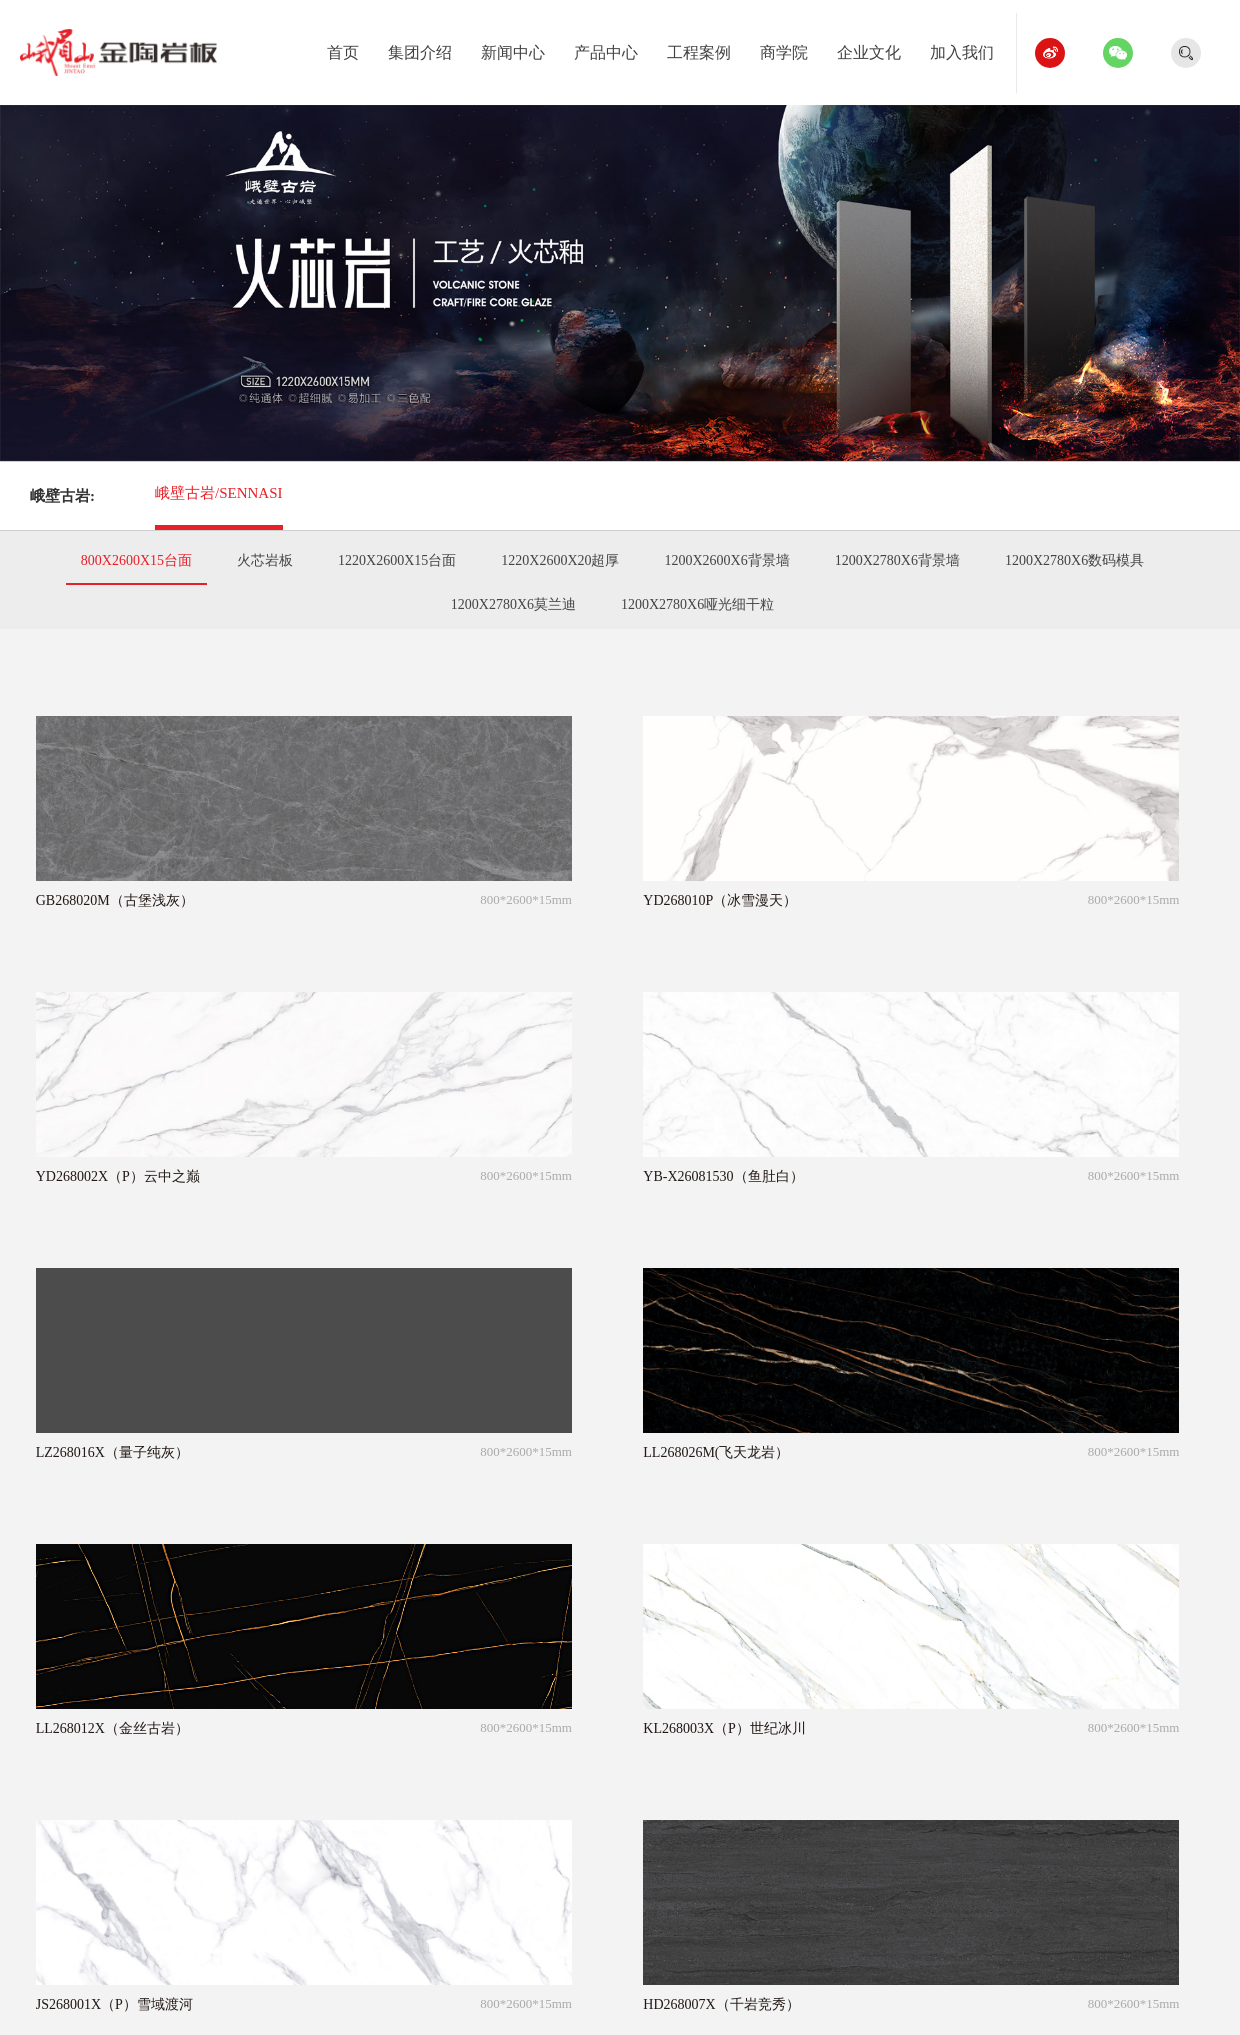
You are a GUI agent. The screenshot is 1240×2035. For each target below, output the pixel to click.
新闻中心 (520, 48)
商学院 (791, 48)
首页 (350, 48)
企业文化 (876, 48)
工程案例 (706, 48)
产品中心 (613, 48)
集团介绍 (427, 48)
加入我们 (969, 48)
